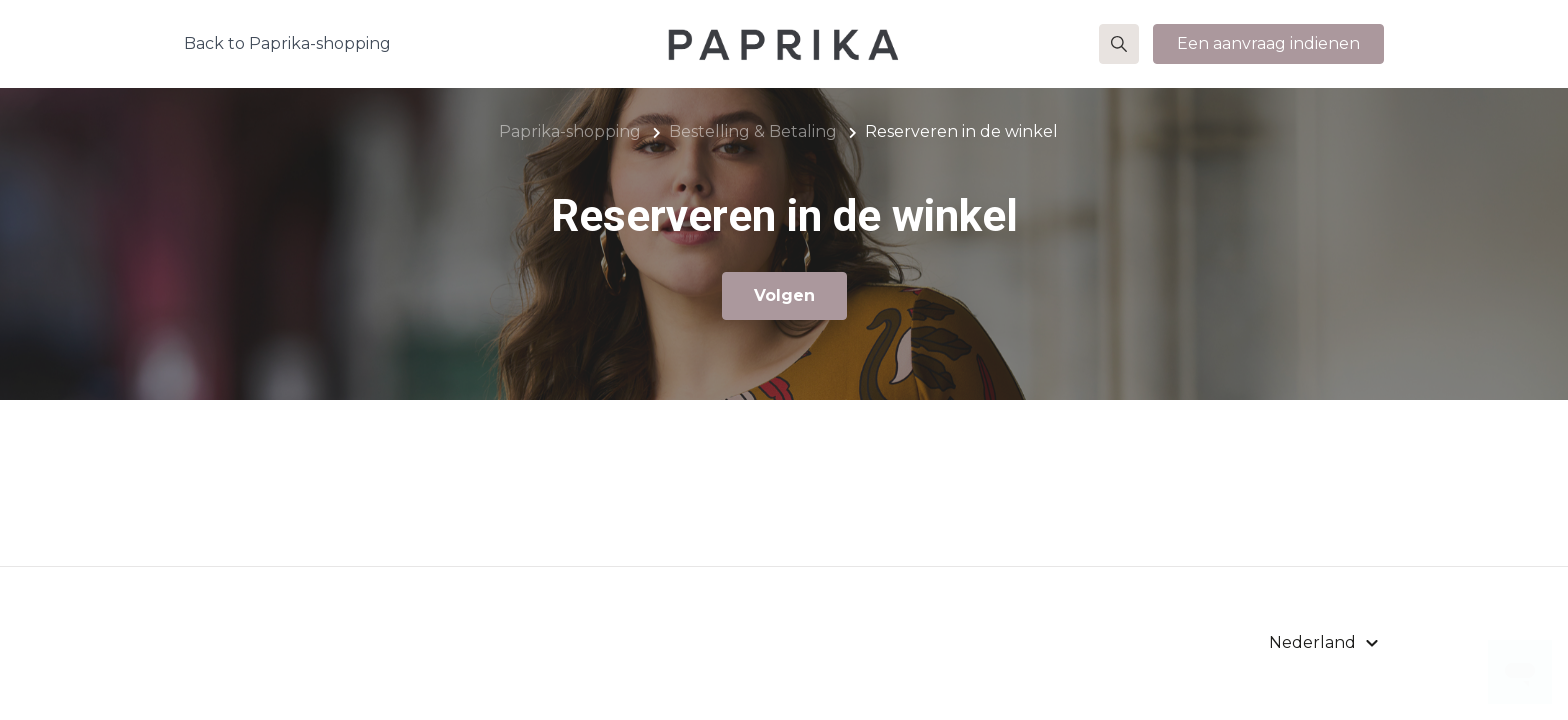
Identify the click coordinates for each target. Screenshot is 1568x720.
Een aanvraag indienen (1268, 43)
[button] (1119, 44)
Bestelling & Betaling (753, 131)
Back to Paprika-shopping (287, 43)
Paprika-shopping (570, 131)
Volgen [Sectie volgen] (784, 295)
